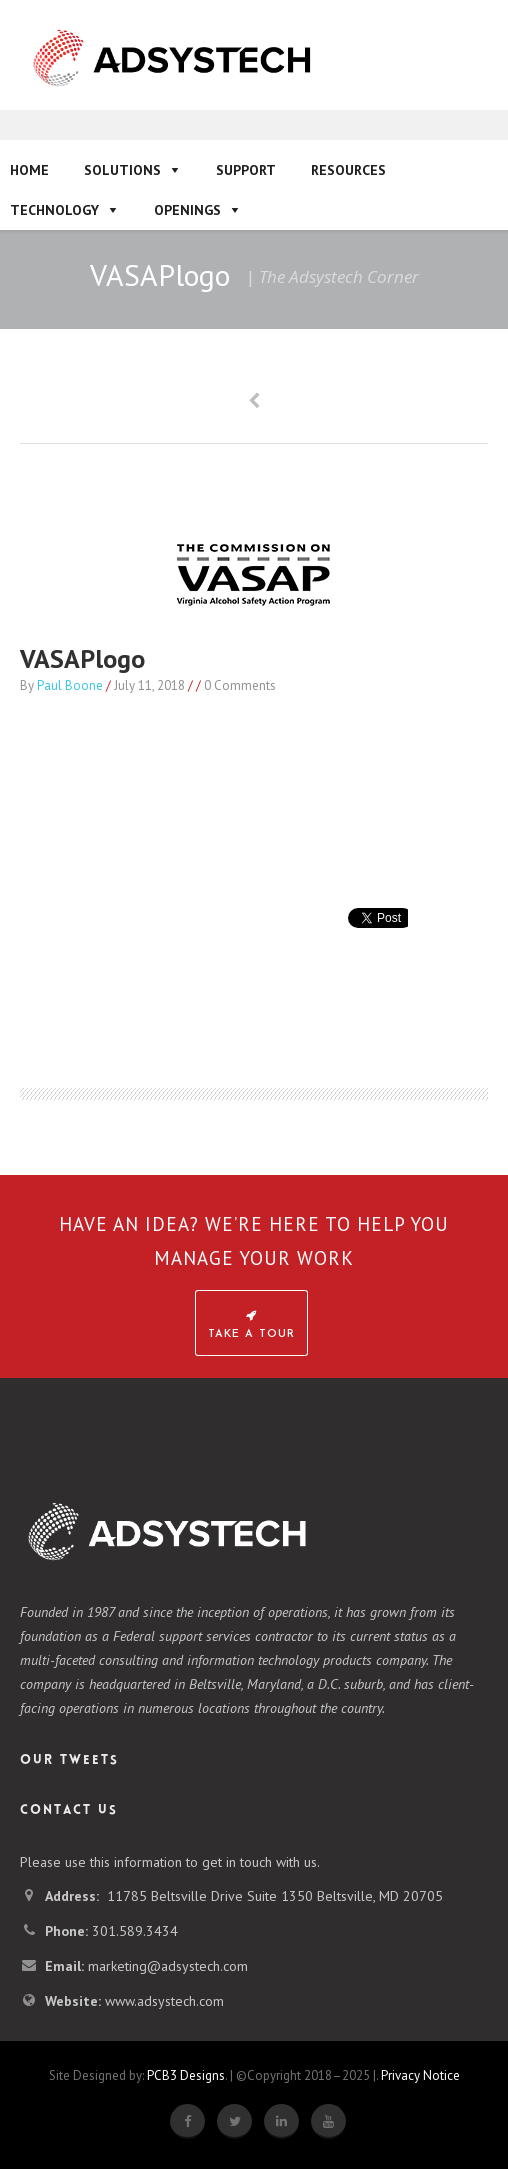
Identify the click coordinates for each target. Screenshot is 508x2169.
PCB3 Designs (186, 2075)
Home (29, 170)
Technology (54, 210)
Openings (187, 210)
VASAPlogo (82, 658)
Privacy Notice (420, 2075)
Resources (348, 170)
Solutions (122, 170)
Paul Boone (70, 685)
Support (246, 170)
